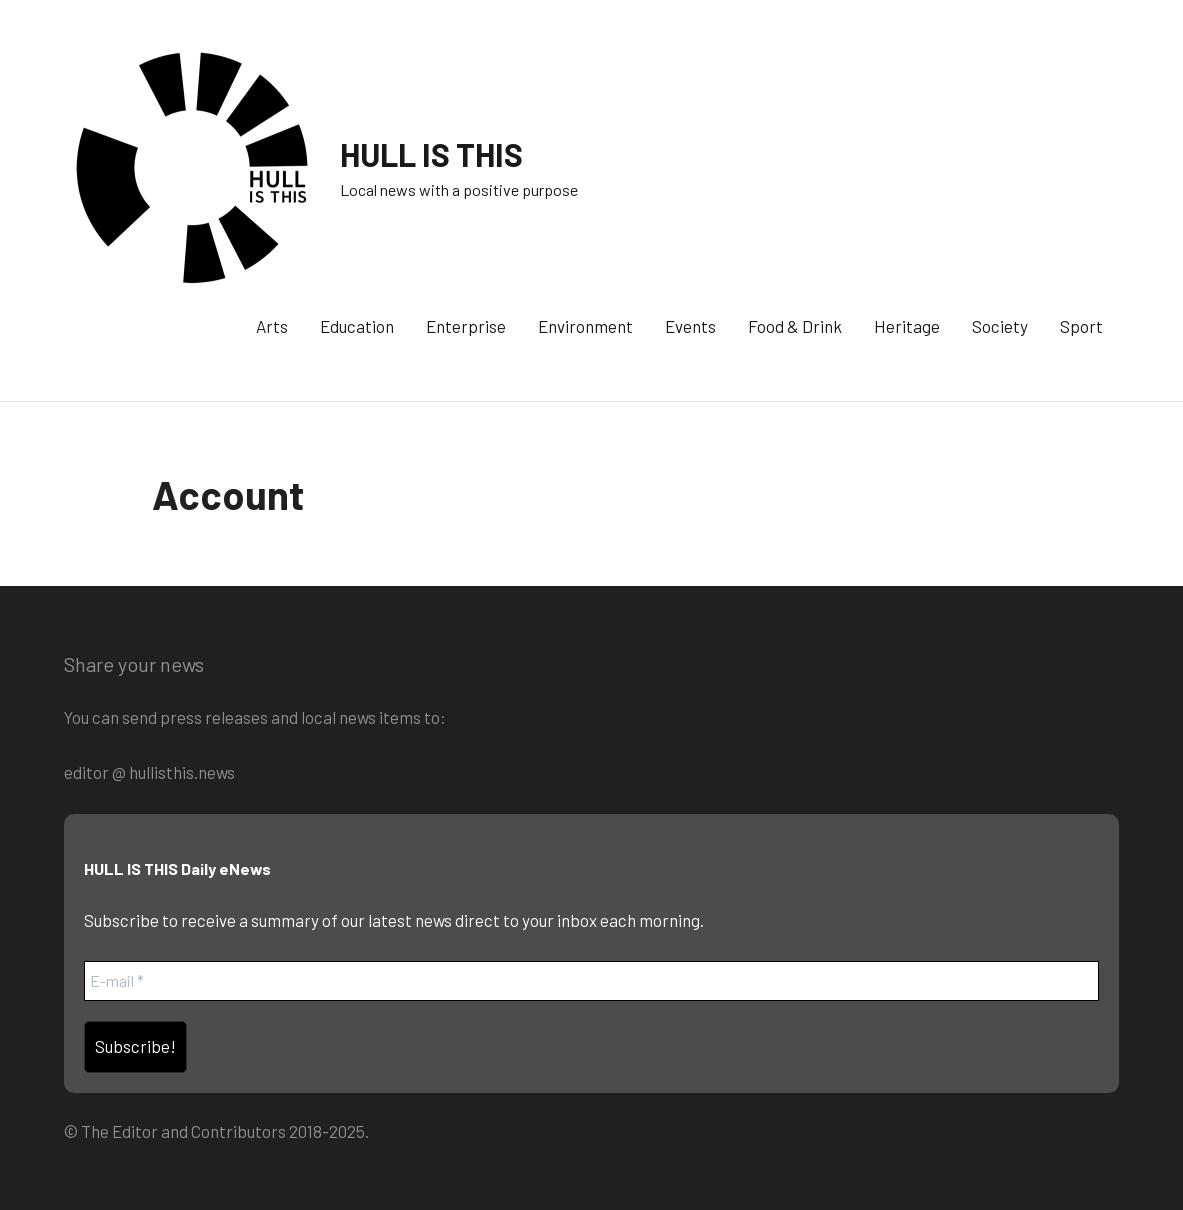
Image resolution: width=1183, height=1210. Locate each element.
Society (1000, 326)
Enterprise (466, 326)
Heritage (907, 326)
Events (690, 326)
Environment (585, 326)
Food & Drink (795, 326)
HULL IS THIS (431, 154)
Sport (1081, 326)
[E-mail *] (591, 981)
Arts (272, 326)
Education (357, 326)
